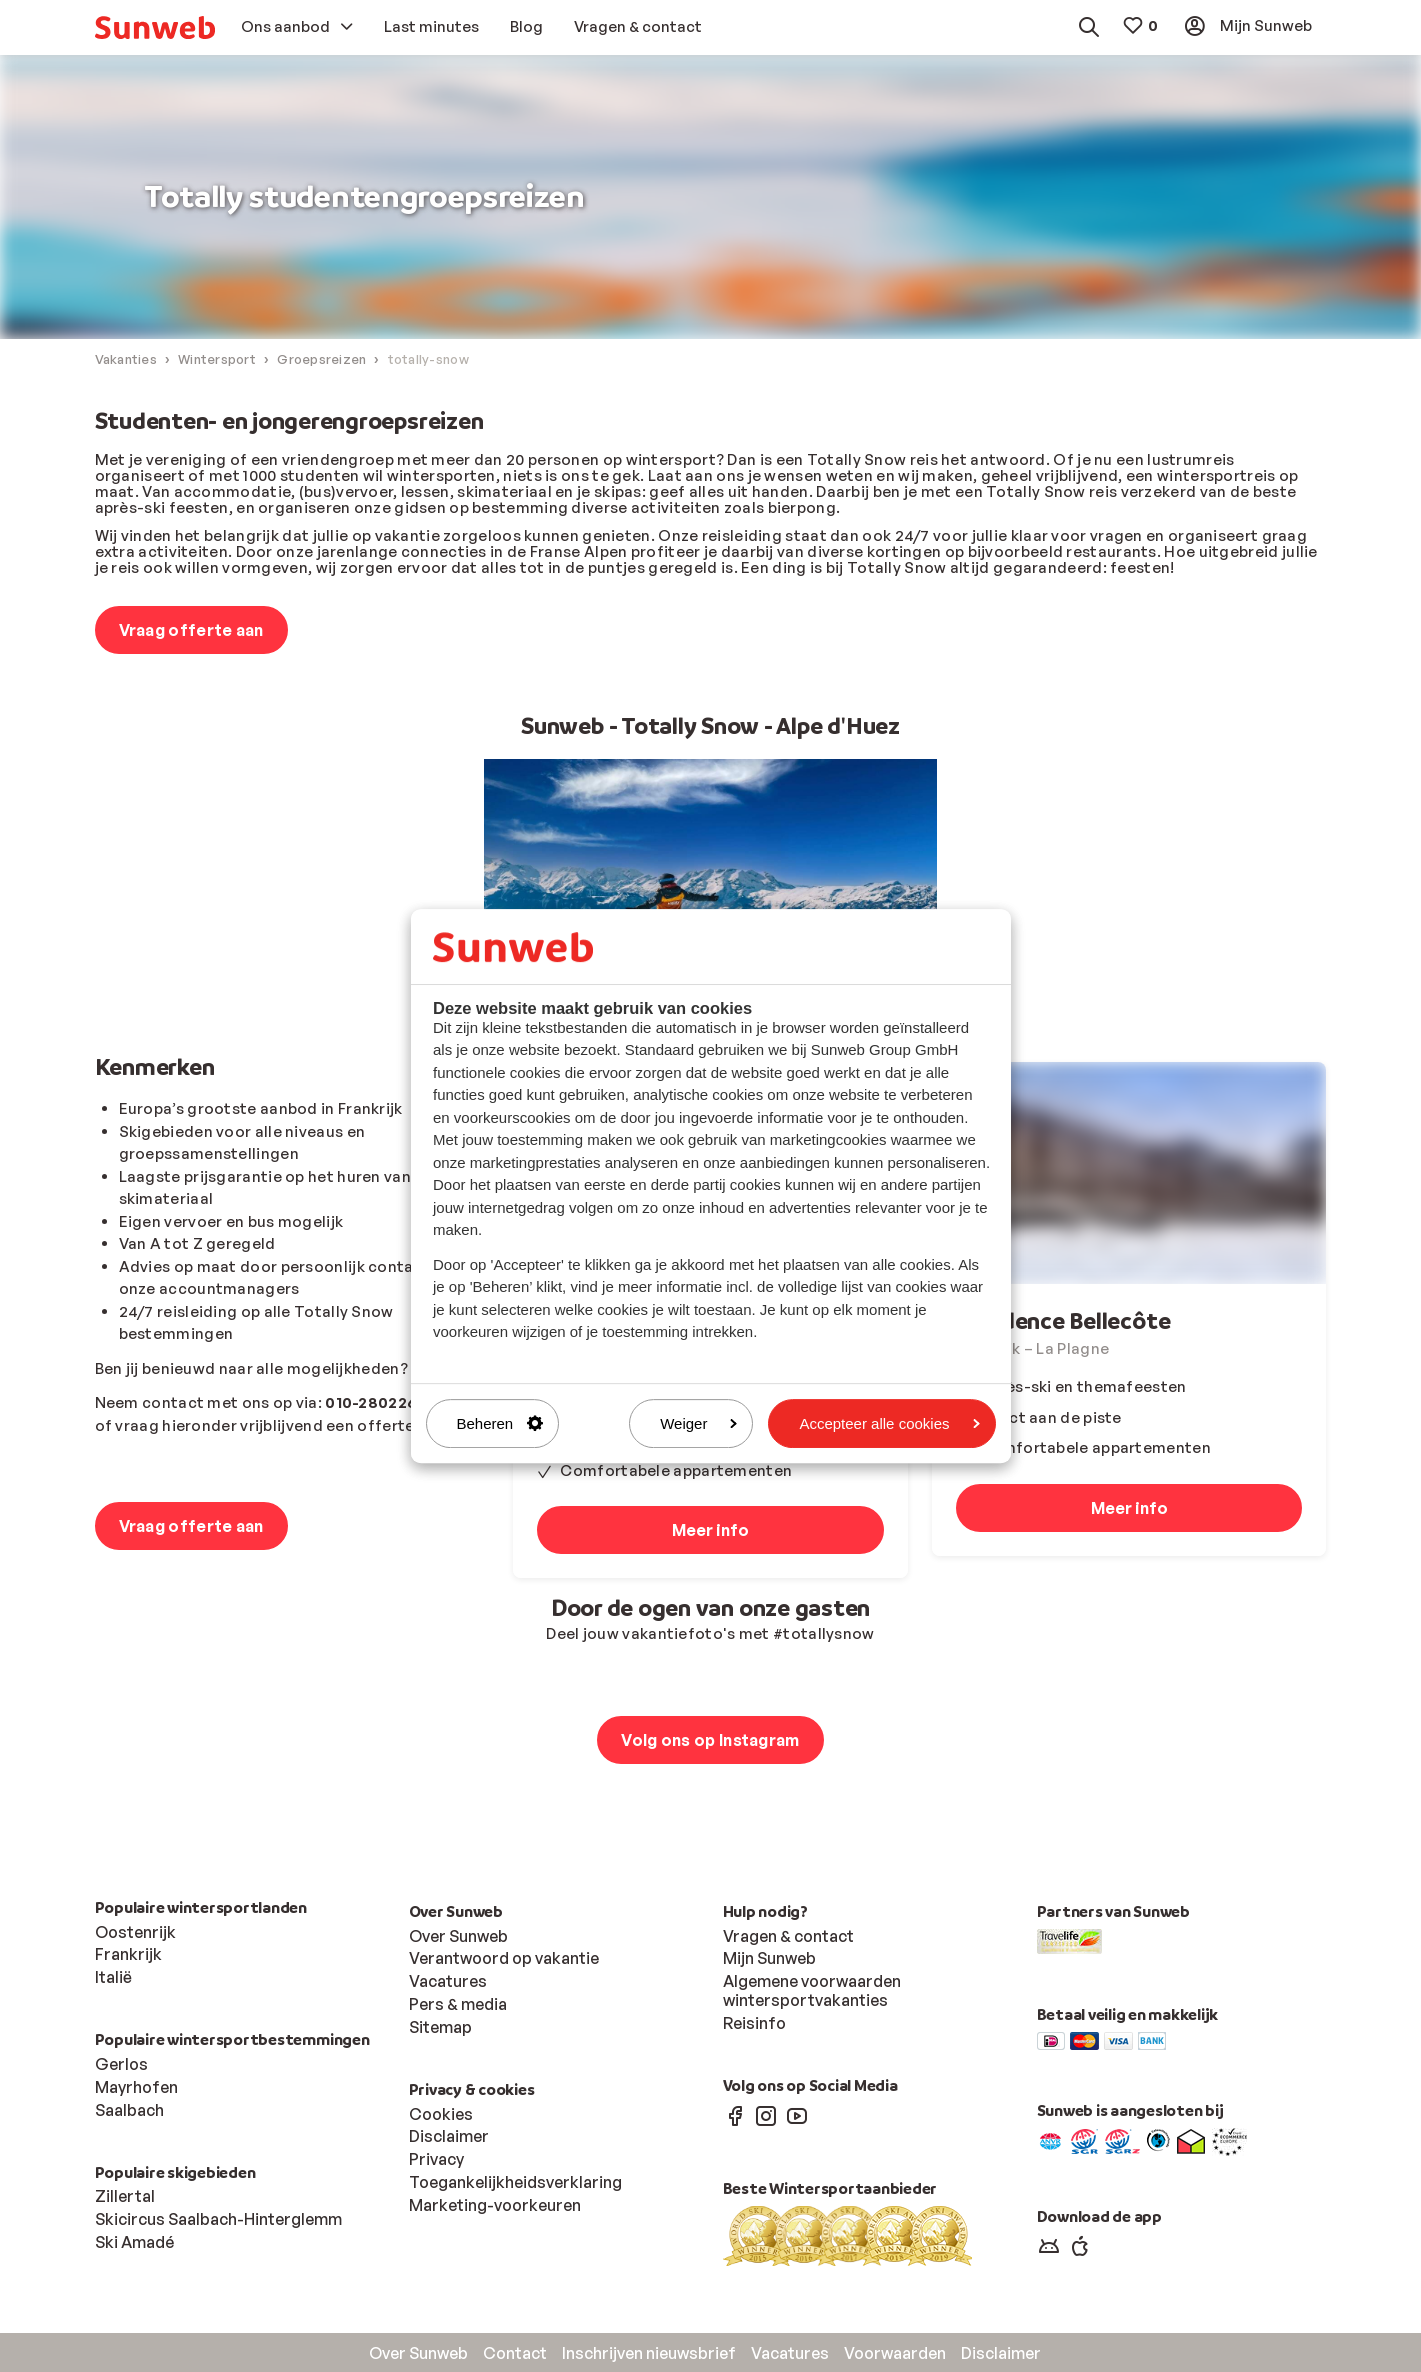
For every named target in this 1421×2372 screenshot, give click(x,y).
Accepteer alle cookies (889, 1423)
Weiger (698, 1423)
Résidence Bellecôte (1063, 1321)
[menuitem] (155, 27)
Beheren (500, 1423)
